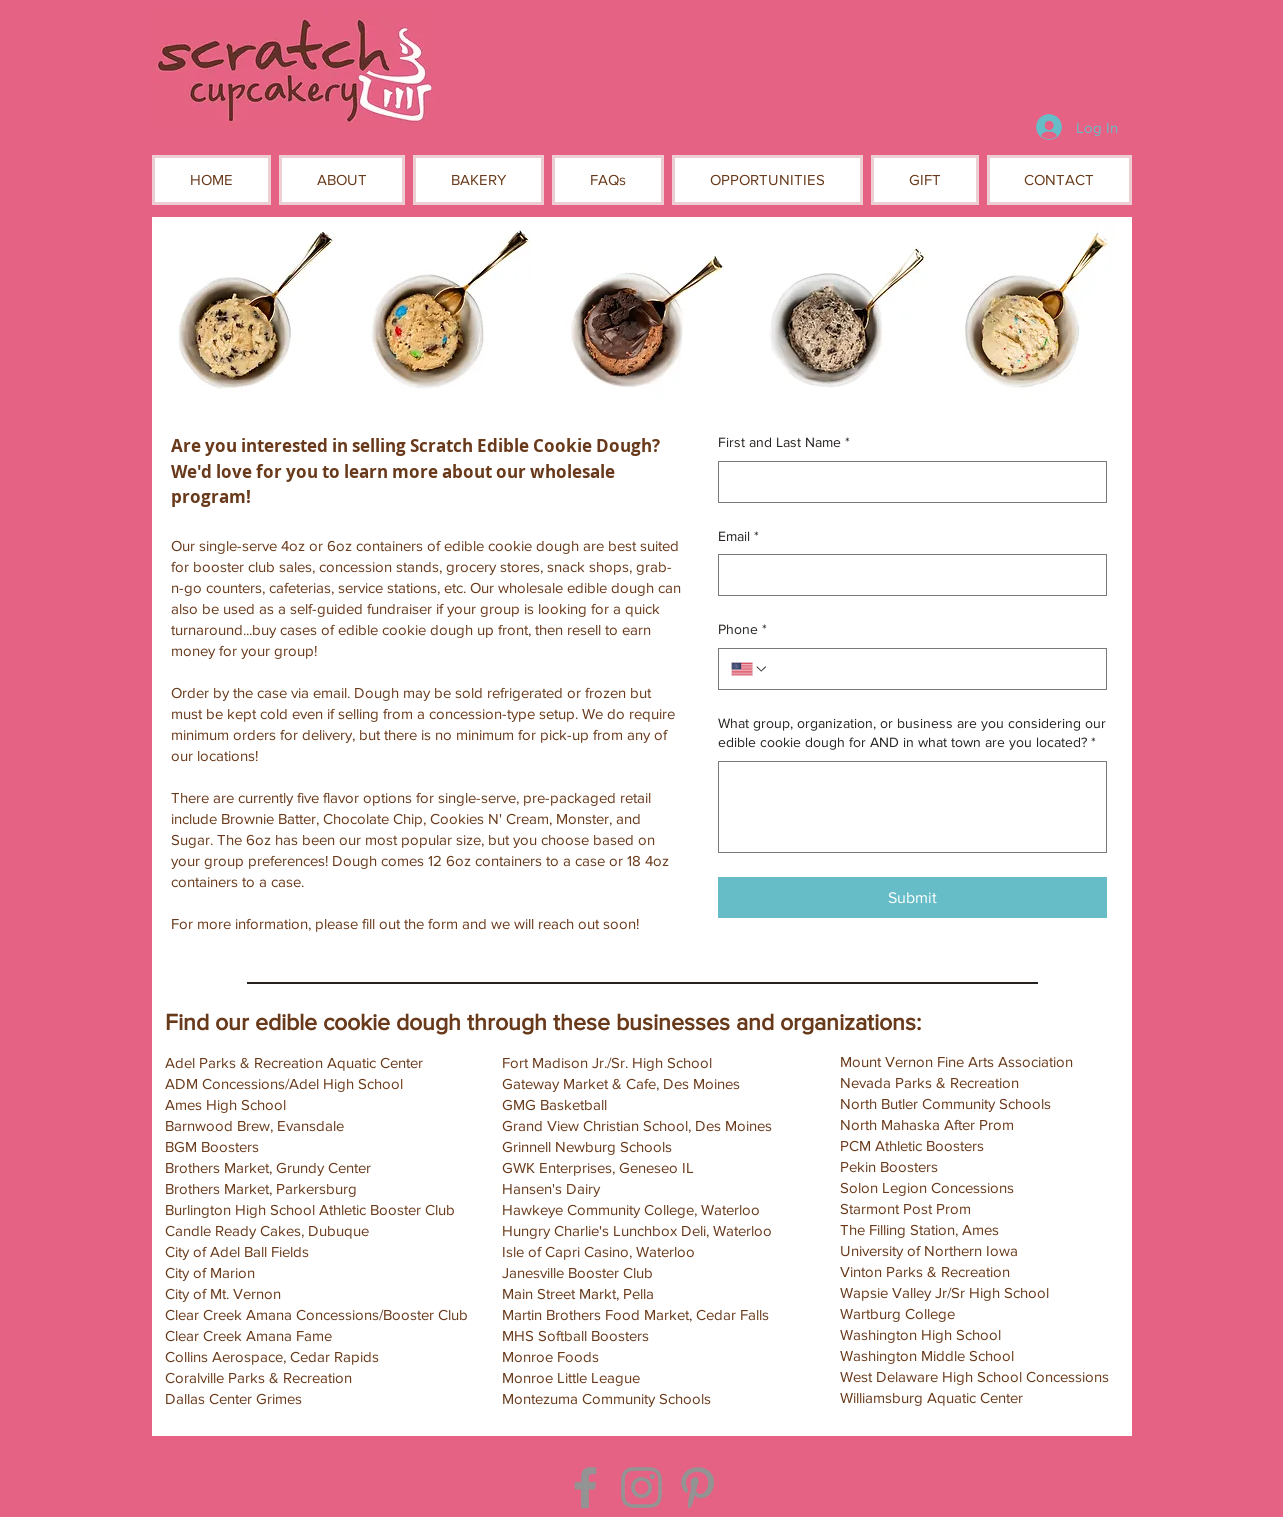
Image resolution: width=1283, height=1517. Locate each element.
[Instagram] (641, 1487)
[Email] (906, 575)
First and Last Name (784, 443)
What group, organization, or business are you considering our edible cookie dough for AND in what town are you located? (912, 734)
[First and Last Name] (906, 482)
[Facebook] (585, 1487)
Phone (742, 630)
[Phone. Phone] (931, 669)
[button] (342, 180)
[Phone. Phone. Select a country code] (750, 669)
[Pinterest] (697, 1487)
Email (738, 537)
